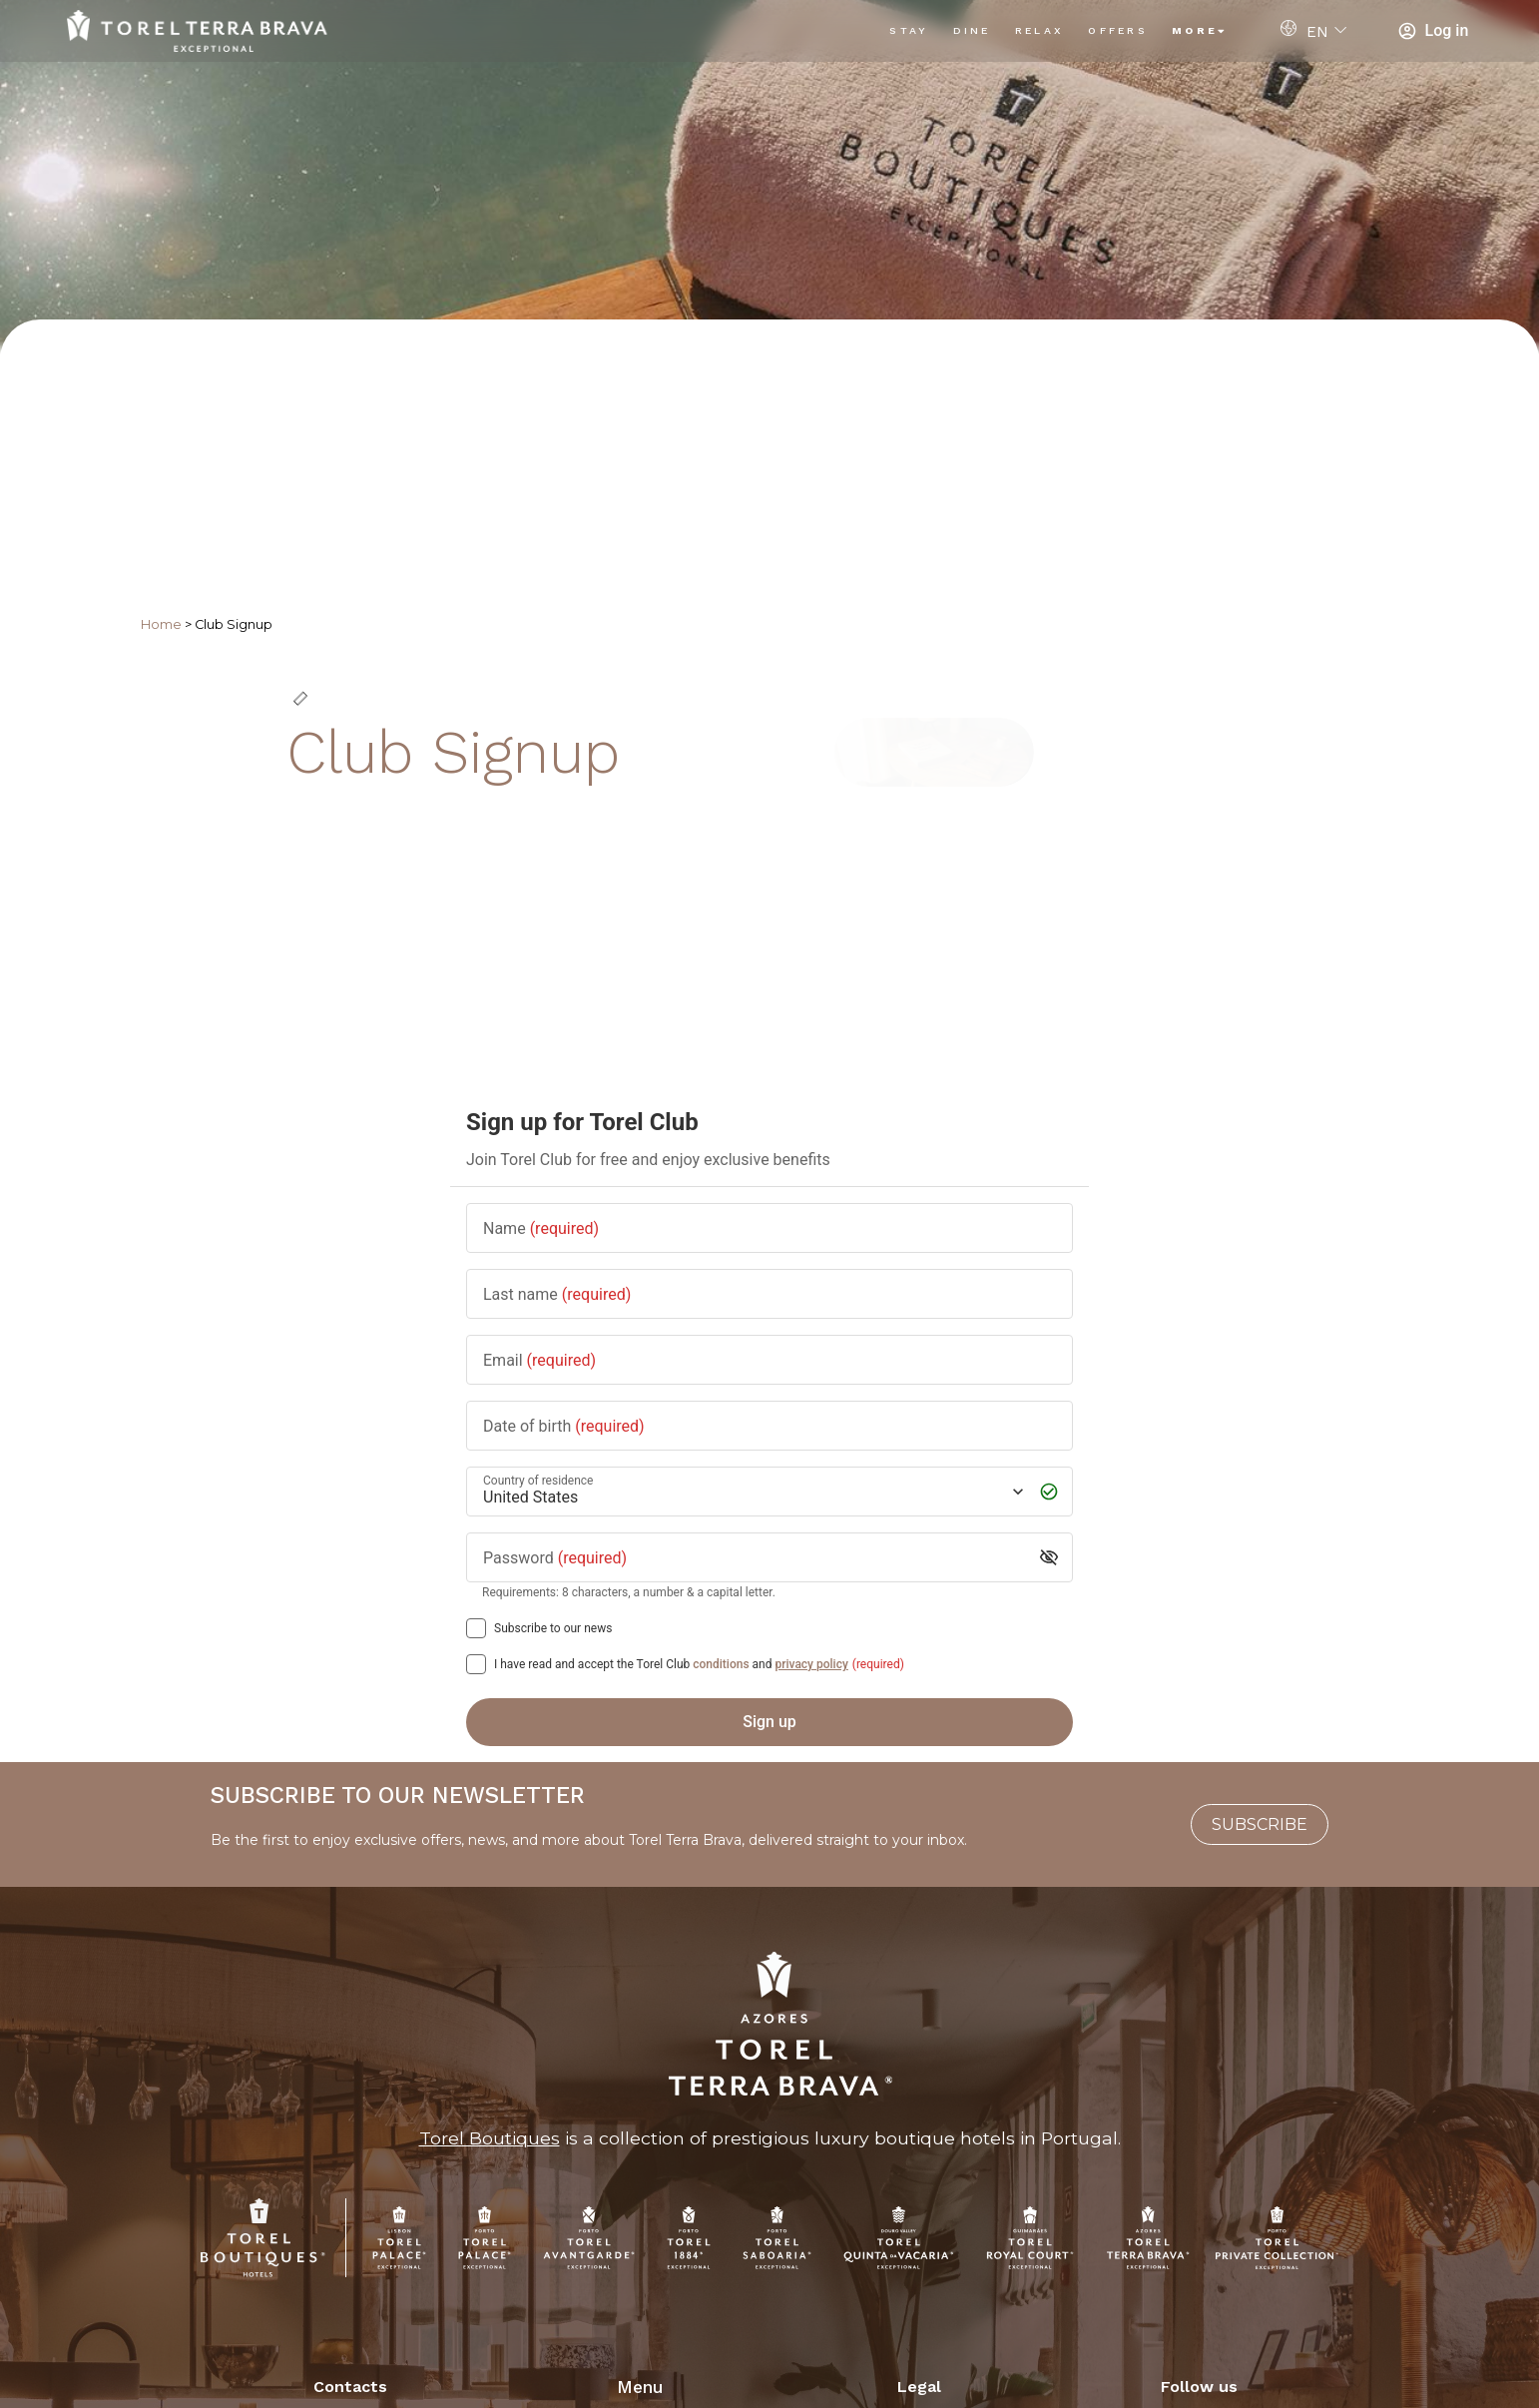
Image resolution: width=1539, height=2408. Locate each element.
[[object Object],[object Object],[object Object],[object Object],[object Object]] (476, 1664)
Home (161, 624)
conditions (721, 1664)
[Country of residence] (751, 1491)
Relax (1040, 30)
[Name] (769, 1227)
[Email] (769, 1359)
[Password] (754, 1556)
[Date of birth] (769, 1425)
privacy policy (810, 1664)
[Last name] (769, 1293)
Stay (908, 30)
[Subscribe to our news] (476, 1628)
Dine (972, 30)
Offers (1118, 30)
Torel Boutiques (489, 2137)
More (1200, 30)
